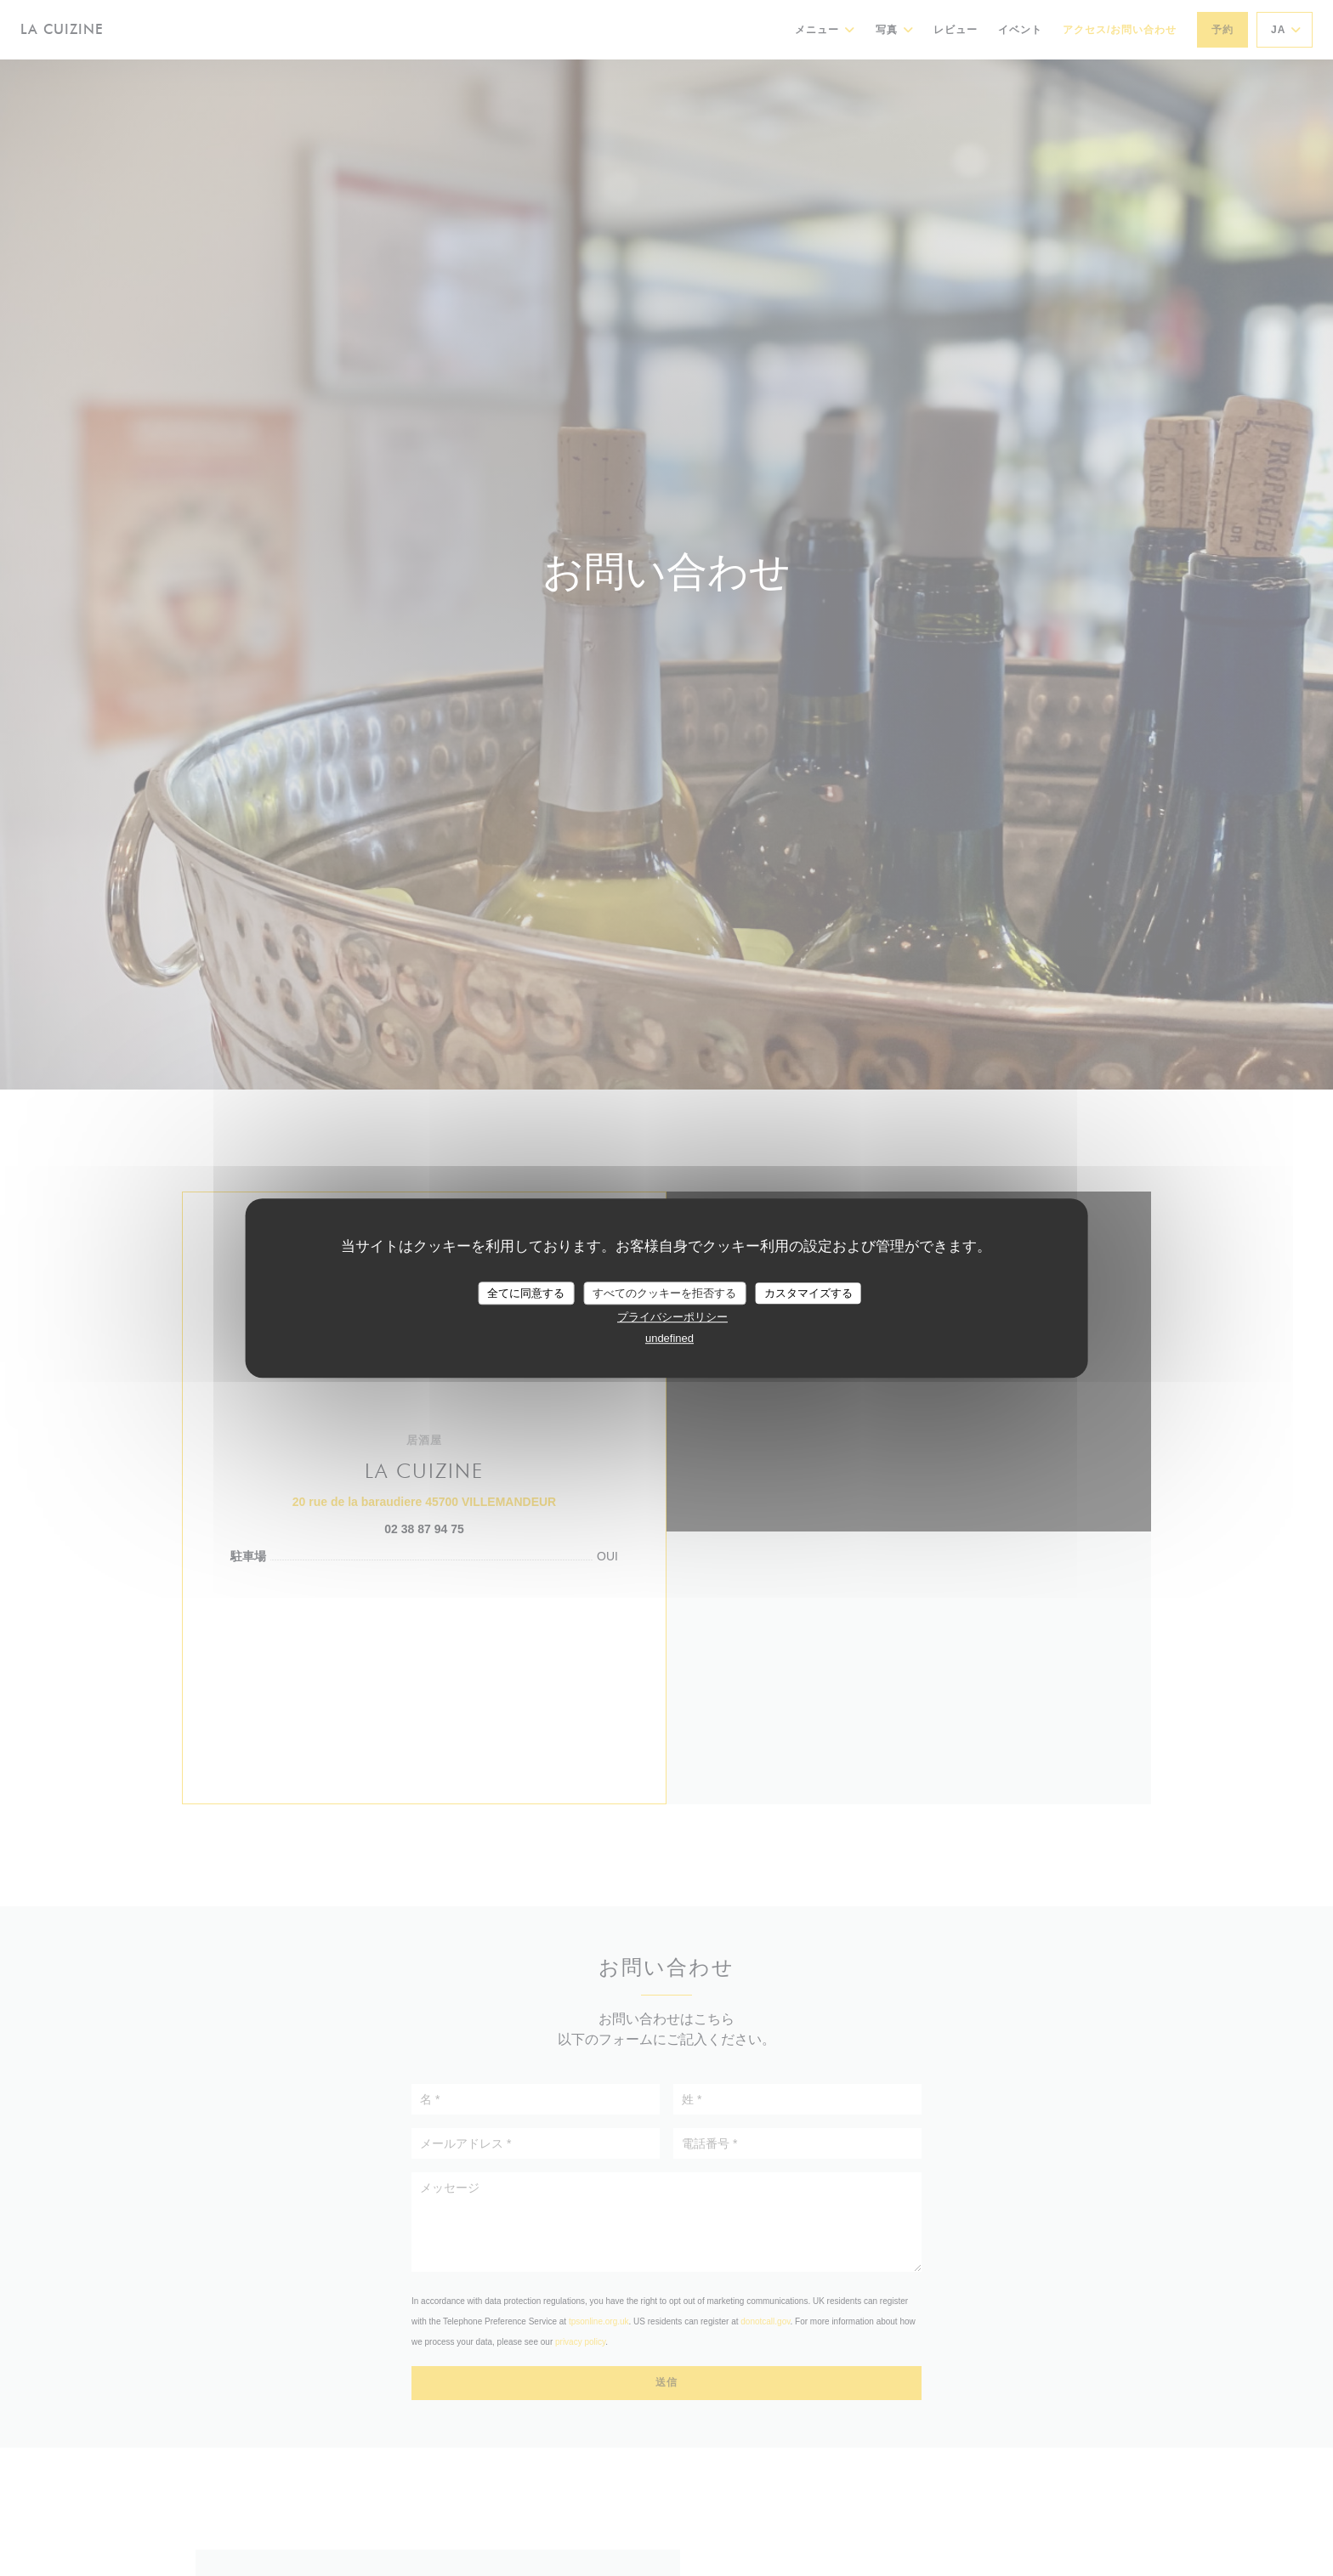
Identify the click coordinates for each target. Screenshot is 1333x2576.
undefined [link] (669, 1338)
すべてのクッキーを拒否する (664, 1293)
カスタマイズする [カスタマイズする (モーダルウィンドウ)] (808, 1293)
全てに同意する (525, 1293)
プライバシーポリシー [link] (672, 1317)
